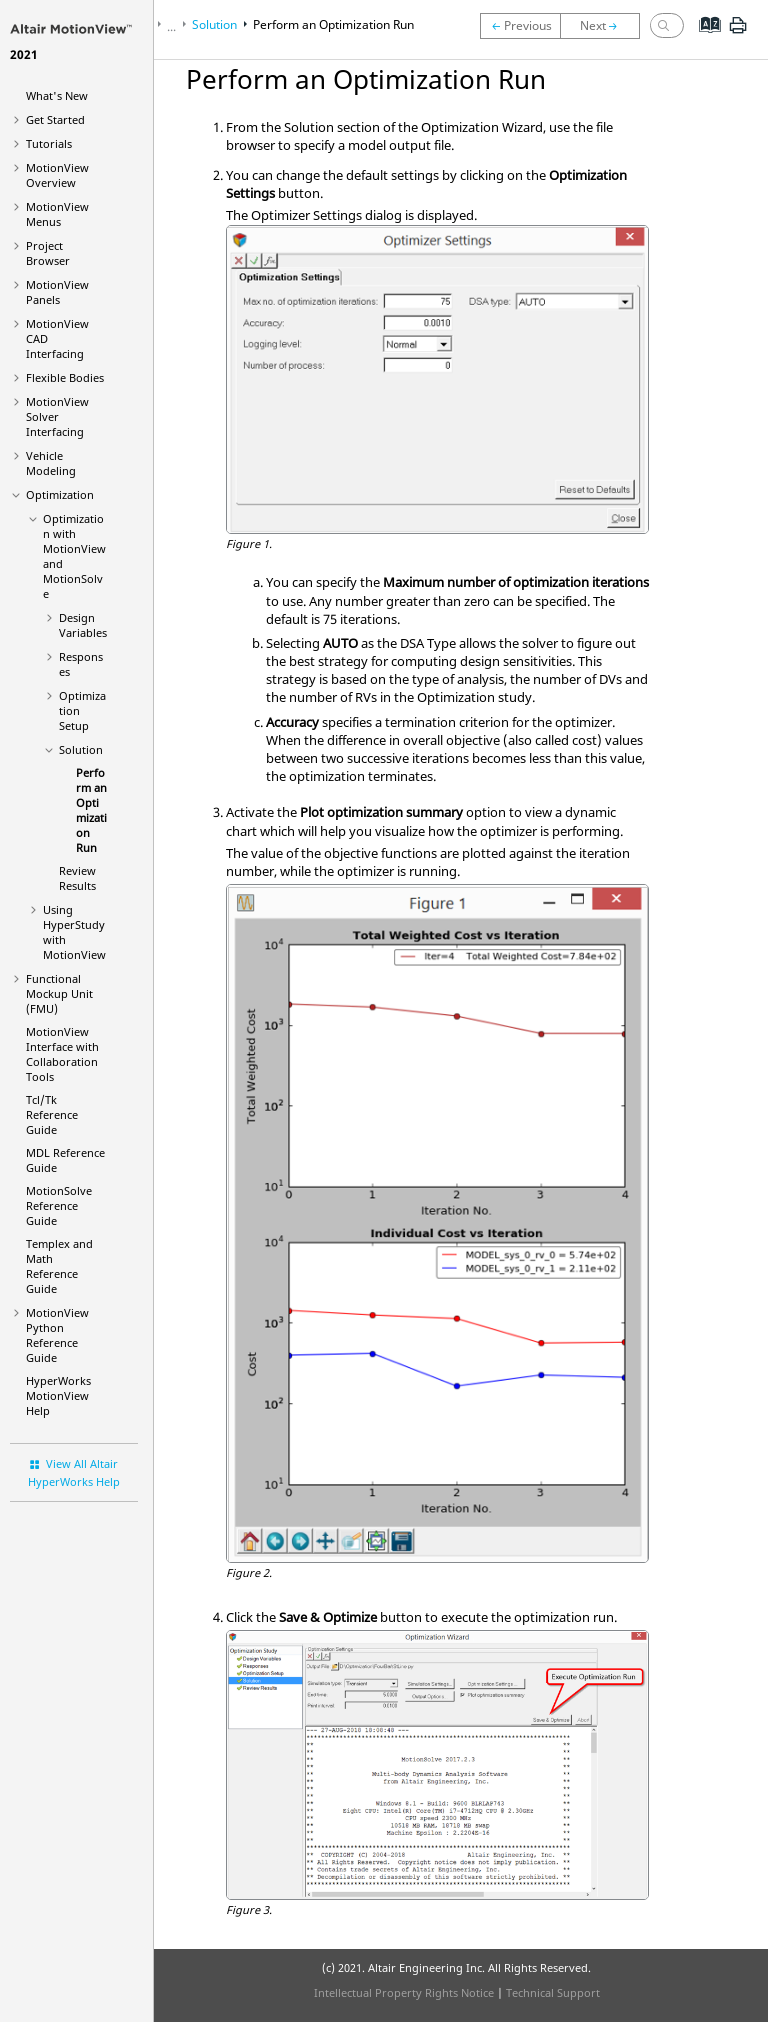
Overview (57, 175)
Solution (81, 749)
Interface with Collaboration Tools (62, 1054)
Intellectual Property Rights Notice (404, 1992)
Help (58, 1395)
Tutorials (49, 143)
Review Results (77, 878)
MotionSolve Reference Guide (59, 1205)
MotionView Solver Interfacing (57, 416)
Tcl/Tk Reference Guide (52, 1114)
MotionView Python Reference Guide (57, 1335)
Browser (48, 253)
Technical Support (553, 1992)
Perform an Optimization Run (91, 810)
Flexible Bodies (65, 377)
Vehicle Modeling (51, 463)
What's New (57, 95)
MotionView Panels (57, 292)
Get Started (55, 119)
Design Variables (83, 625)
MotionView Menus (57, 214)
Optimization (60, 494)
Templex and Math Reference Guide (59, 1266)
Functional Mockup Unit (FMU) (59, 993)
